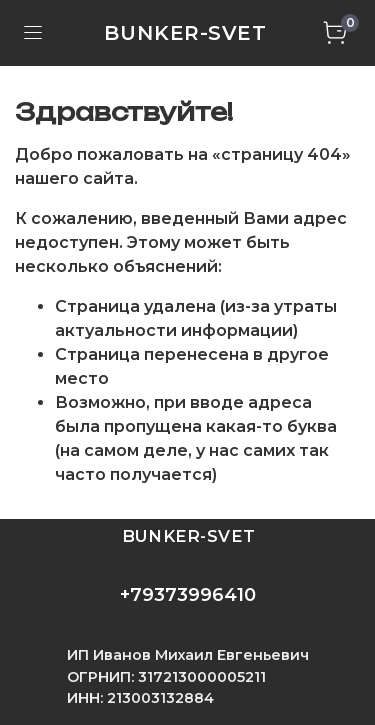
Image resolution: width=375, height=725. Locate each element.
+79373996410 (188, 595)
